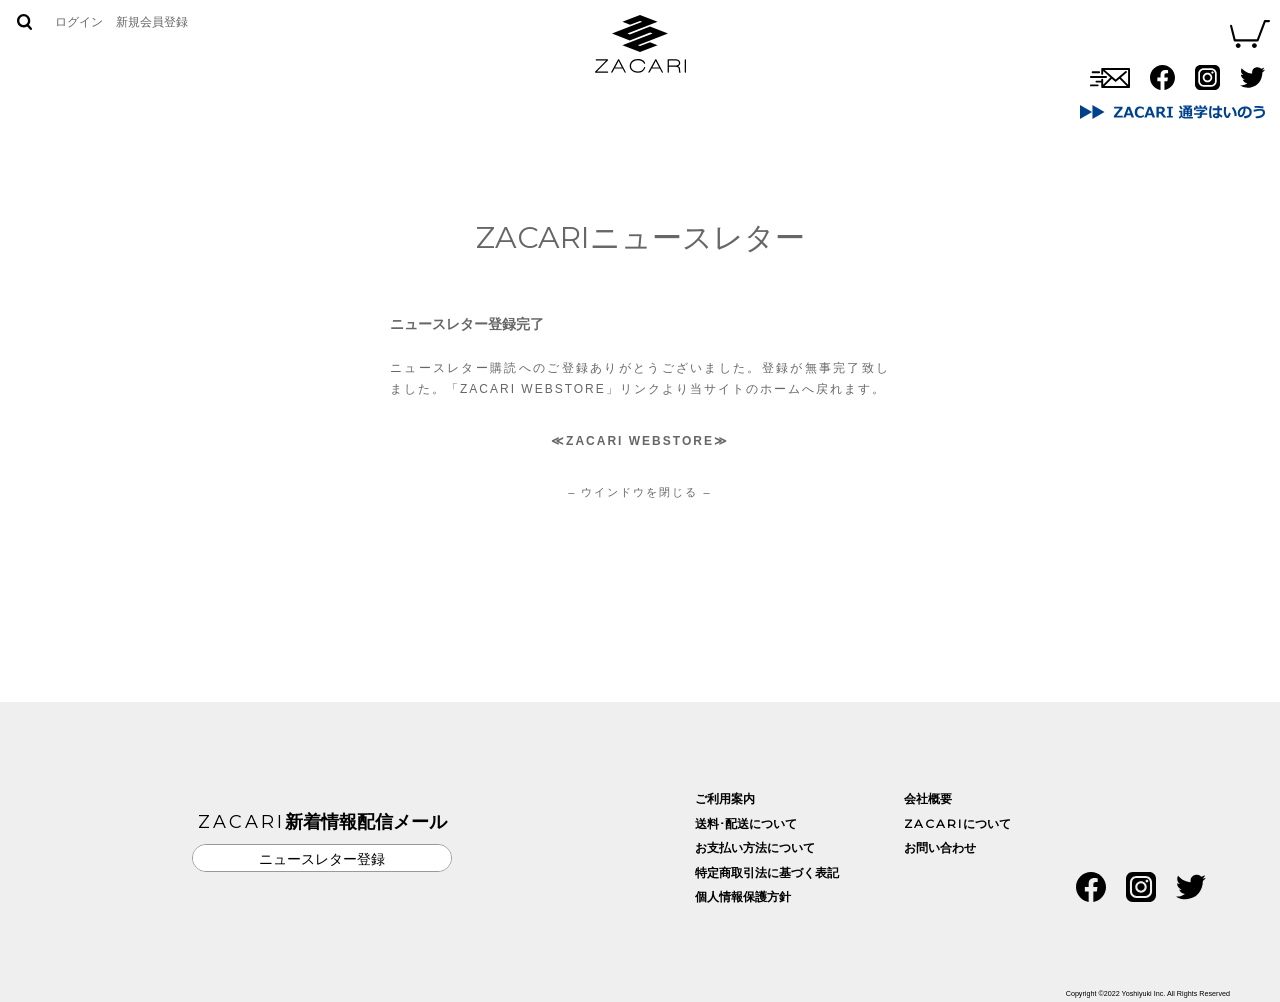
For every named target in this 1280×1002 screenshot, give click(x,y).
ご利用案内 (725, 799)
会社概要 (928, 799)
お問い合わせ (780, 105)
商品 (474, 105)
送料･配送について (746, 824)
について (957, 824)
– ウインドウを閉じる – (639, 492)
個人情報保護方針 (743, 897)
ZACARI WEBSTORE (640, 441)
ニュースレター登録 (322, 859)
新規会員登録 (152, 22)
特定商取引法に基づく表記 (767, 873)
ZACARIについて (571, 105)
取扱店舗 (681, 105)
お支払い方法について (755, 848)
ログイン (79, 22)
